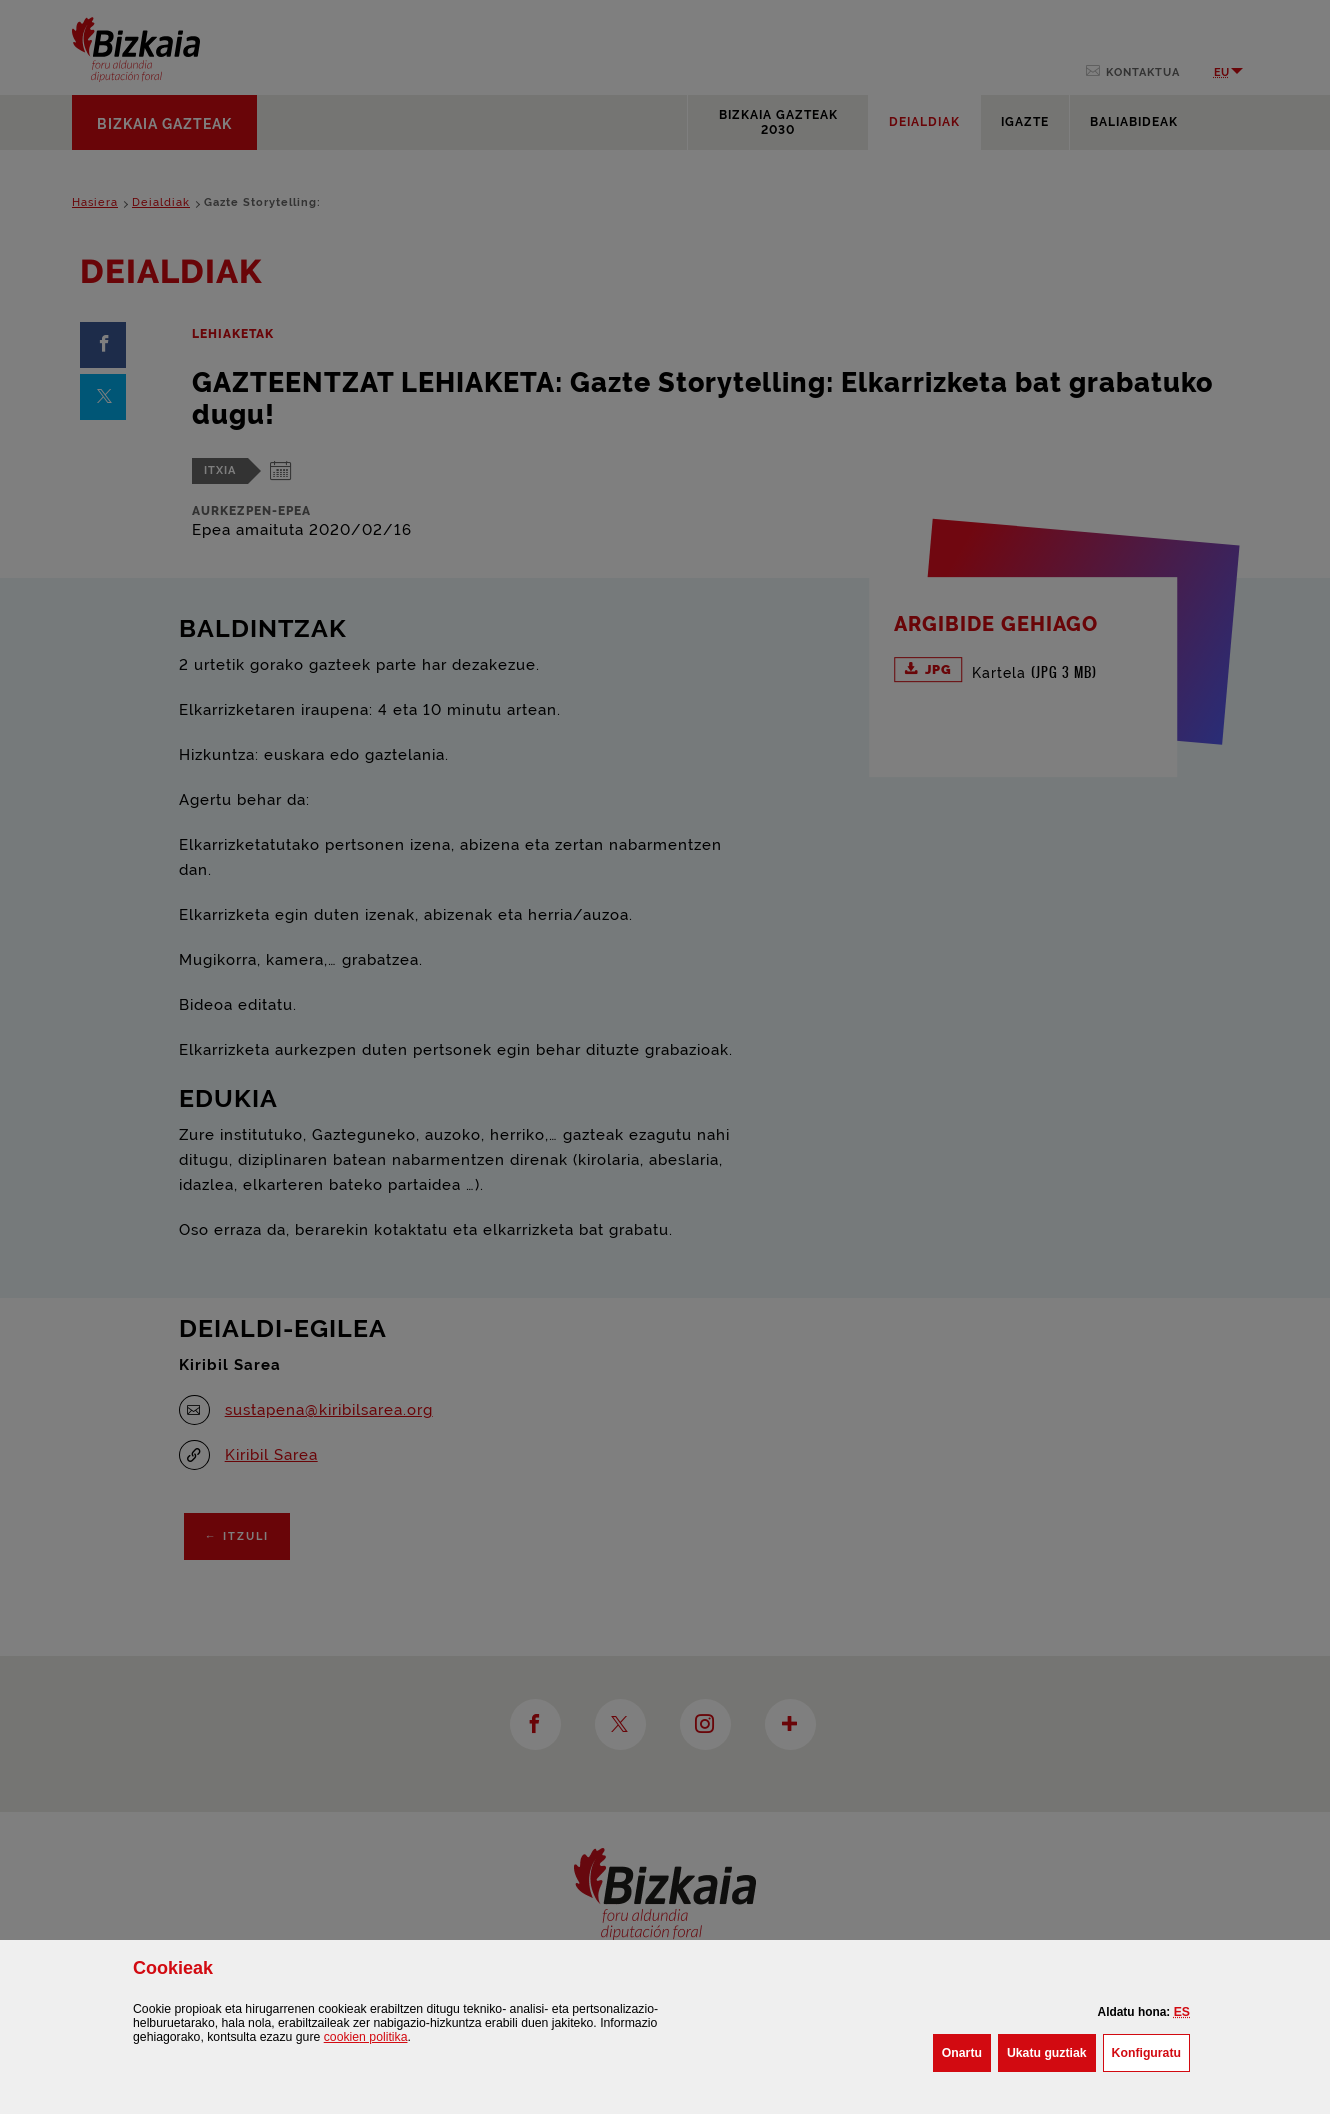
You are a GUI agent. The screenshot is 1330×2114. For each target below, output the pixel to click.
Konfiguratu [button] (1151, 2051)
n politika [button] (366, 2037)
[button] (1182, 2012)
